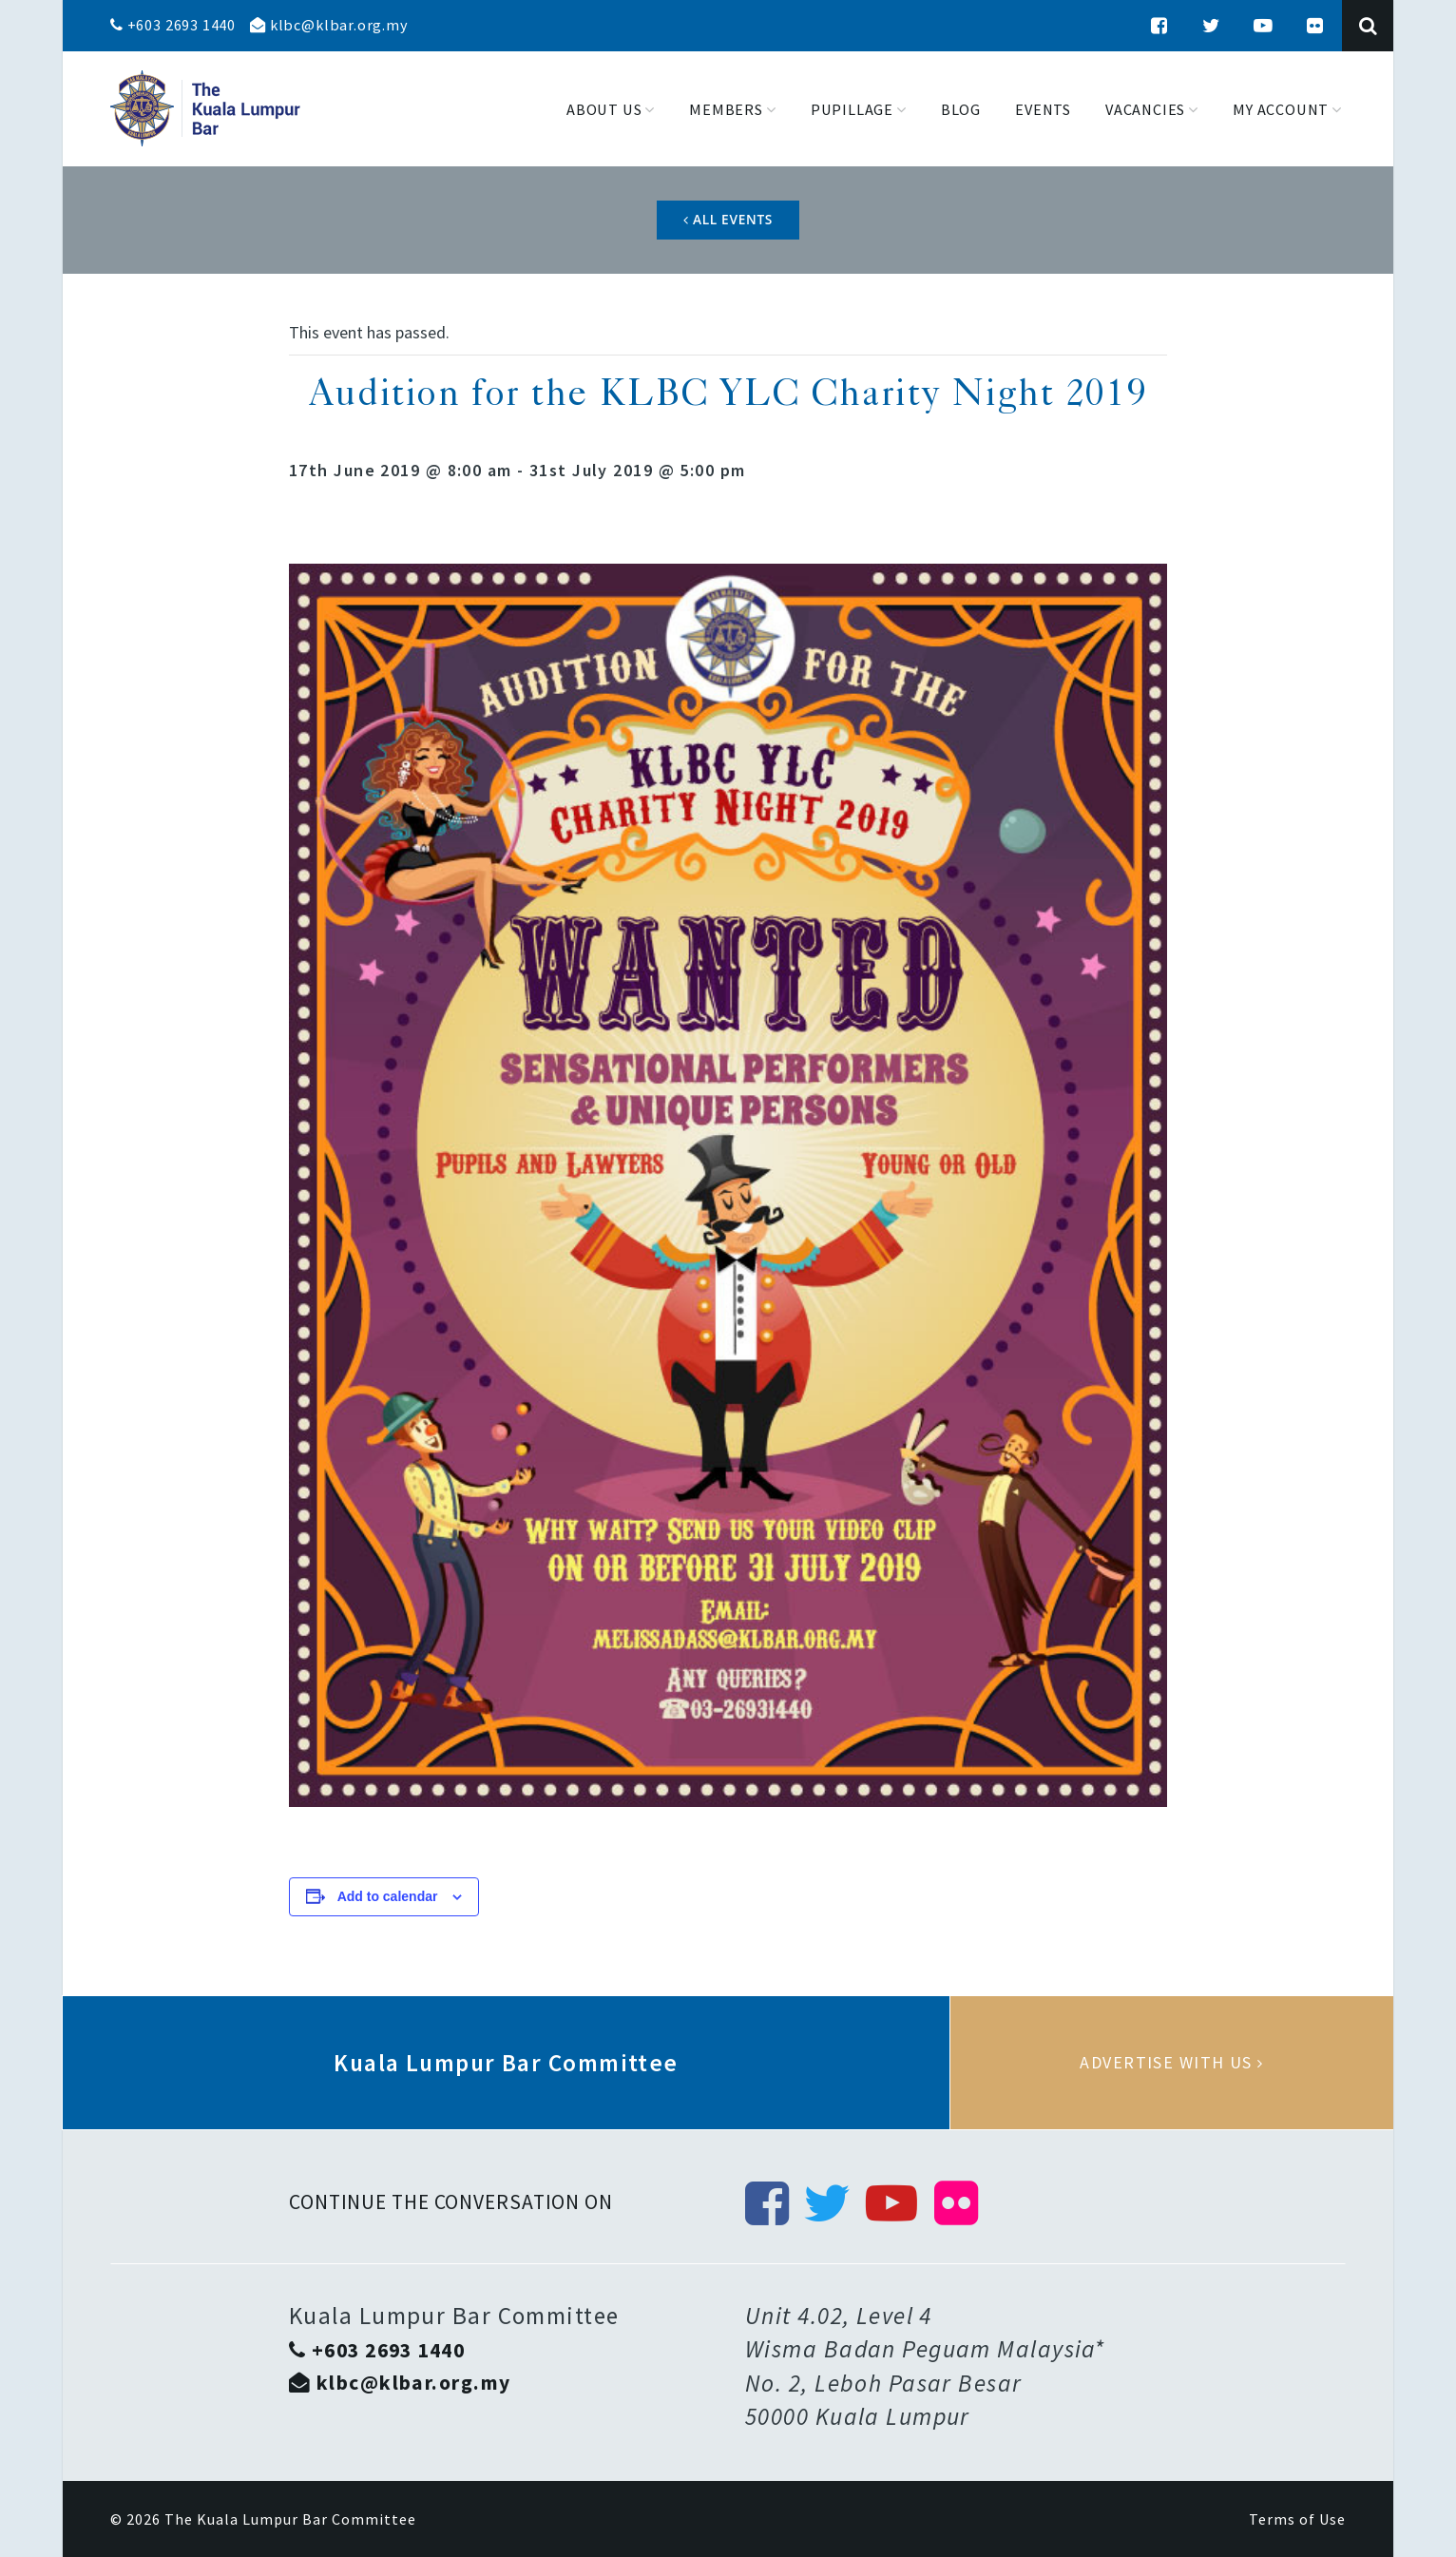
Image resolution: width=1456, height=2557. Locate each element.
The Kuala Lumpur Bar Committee (290, 2518)
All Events (728, 219)
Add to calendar (387, 1896)
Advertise (1171, 2062)
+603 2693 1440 (173, 24)
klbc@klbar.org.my (329, 24)
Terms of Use (1297, 2518)
